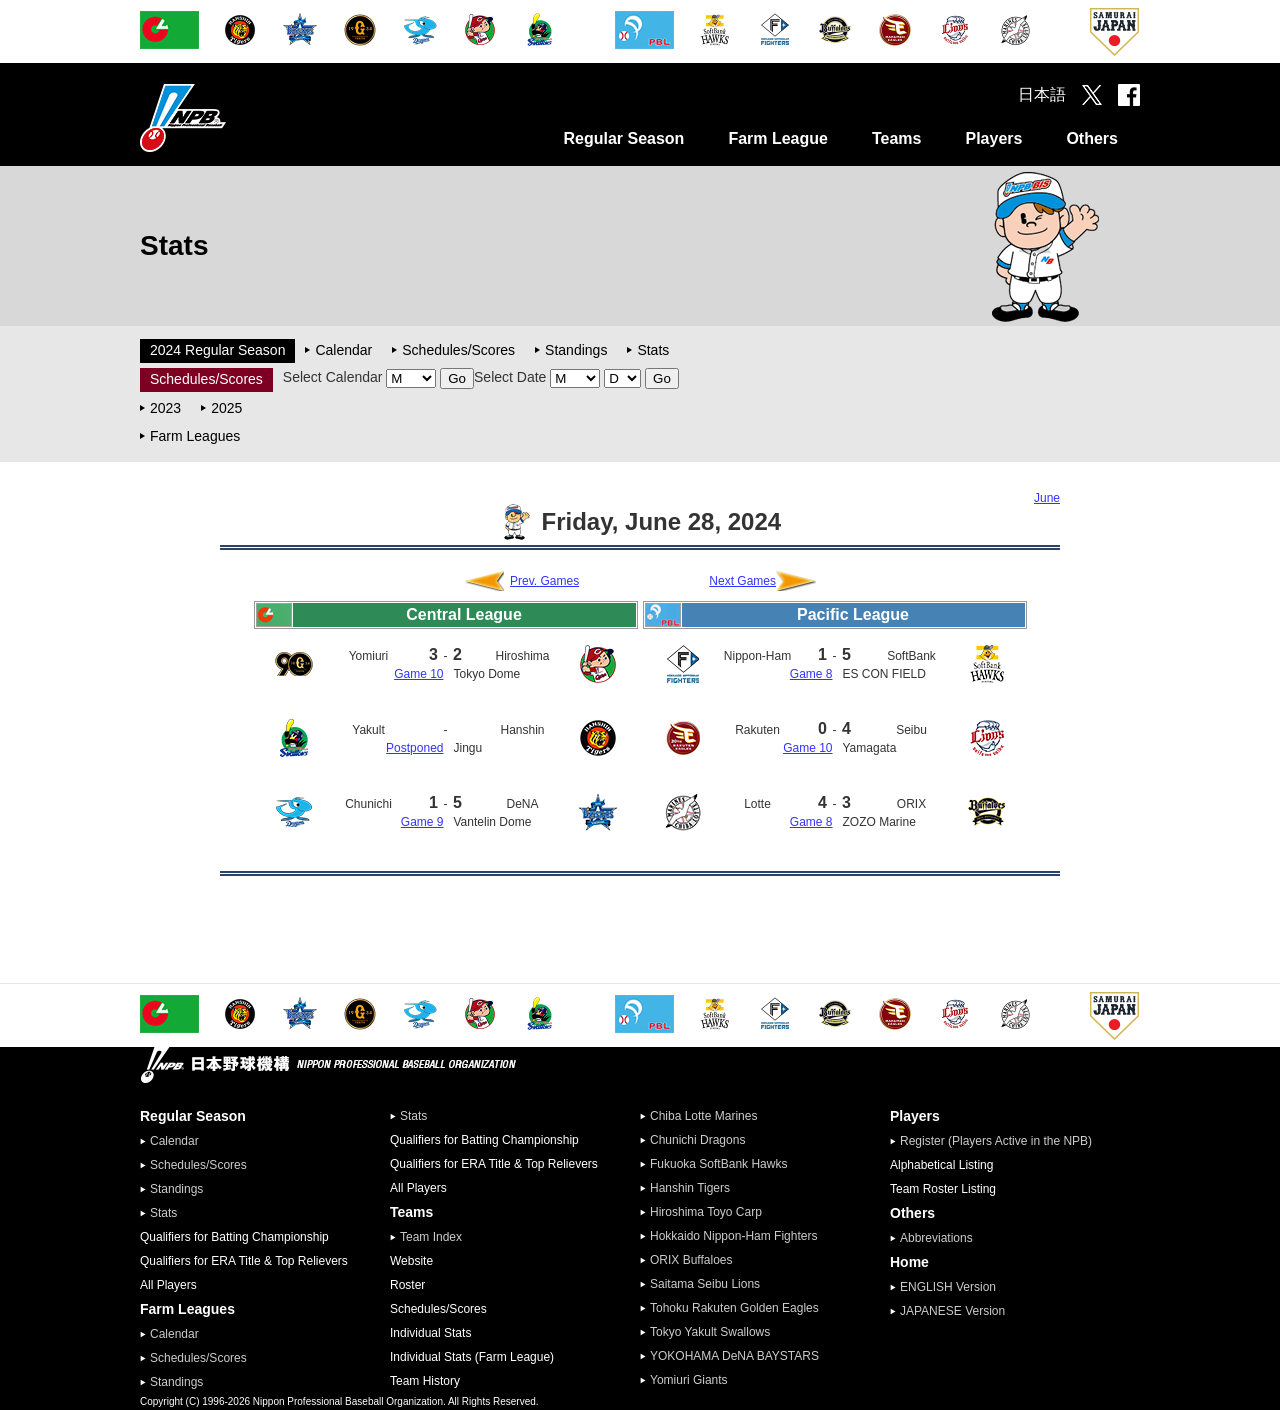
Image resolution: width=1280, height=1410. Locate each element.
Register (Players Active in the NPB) (1002, 1141)
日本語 (1042, 94)
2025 (226, 408)
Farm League (778, 138)
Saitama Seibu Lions (705, 1284)
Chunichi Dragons (697, 1140)
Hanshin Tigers (690, 1188)
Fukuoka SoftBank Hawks (718, 1164)
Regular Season (623, 138)
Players (993, 138)
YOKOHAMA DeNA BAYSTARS (734, 1356)
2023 (165, 408)
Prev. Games (544, 581)
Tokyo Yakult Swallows (710, 1332)
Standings (576, 350)
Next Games (742, 581)
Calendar (343, 350)
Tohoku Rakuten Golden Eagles (734, 1308)
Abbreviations (936, 1238)
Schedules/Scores (458, 350)
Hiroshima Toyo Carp (706, 1212)
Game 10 (418, 674)
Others (1092, 138)
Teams (897, 138)
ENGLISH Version (948, 1287)
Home (909, 1262)
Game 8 (811, 674)
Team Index (431, 1237)
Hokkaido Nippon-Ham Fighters (733, 1236)
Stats (653, 350)
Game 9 (422, 822)
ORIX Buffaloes (691, 1260)
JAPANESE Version (952, 1311)
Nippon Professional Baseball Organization (233, 117)
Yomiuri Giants (689, 1380)
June (1047, 498)
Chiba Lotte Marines (703, 1116)
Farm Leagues (195, 436)
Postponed (414, 748)
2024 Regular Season (217, 350)
